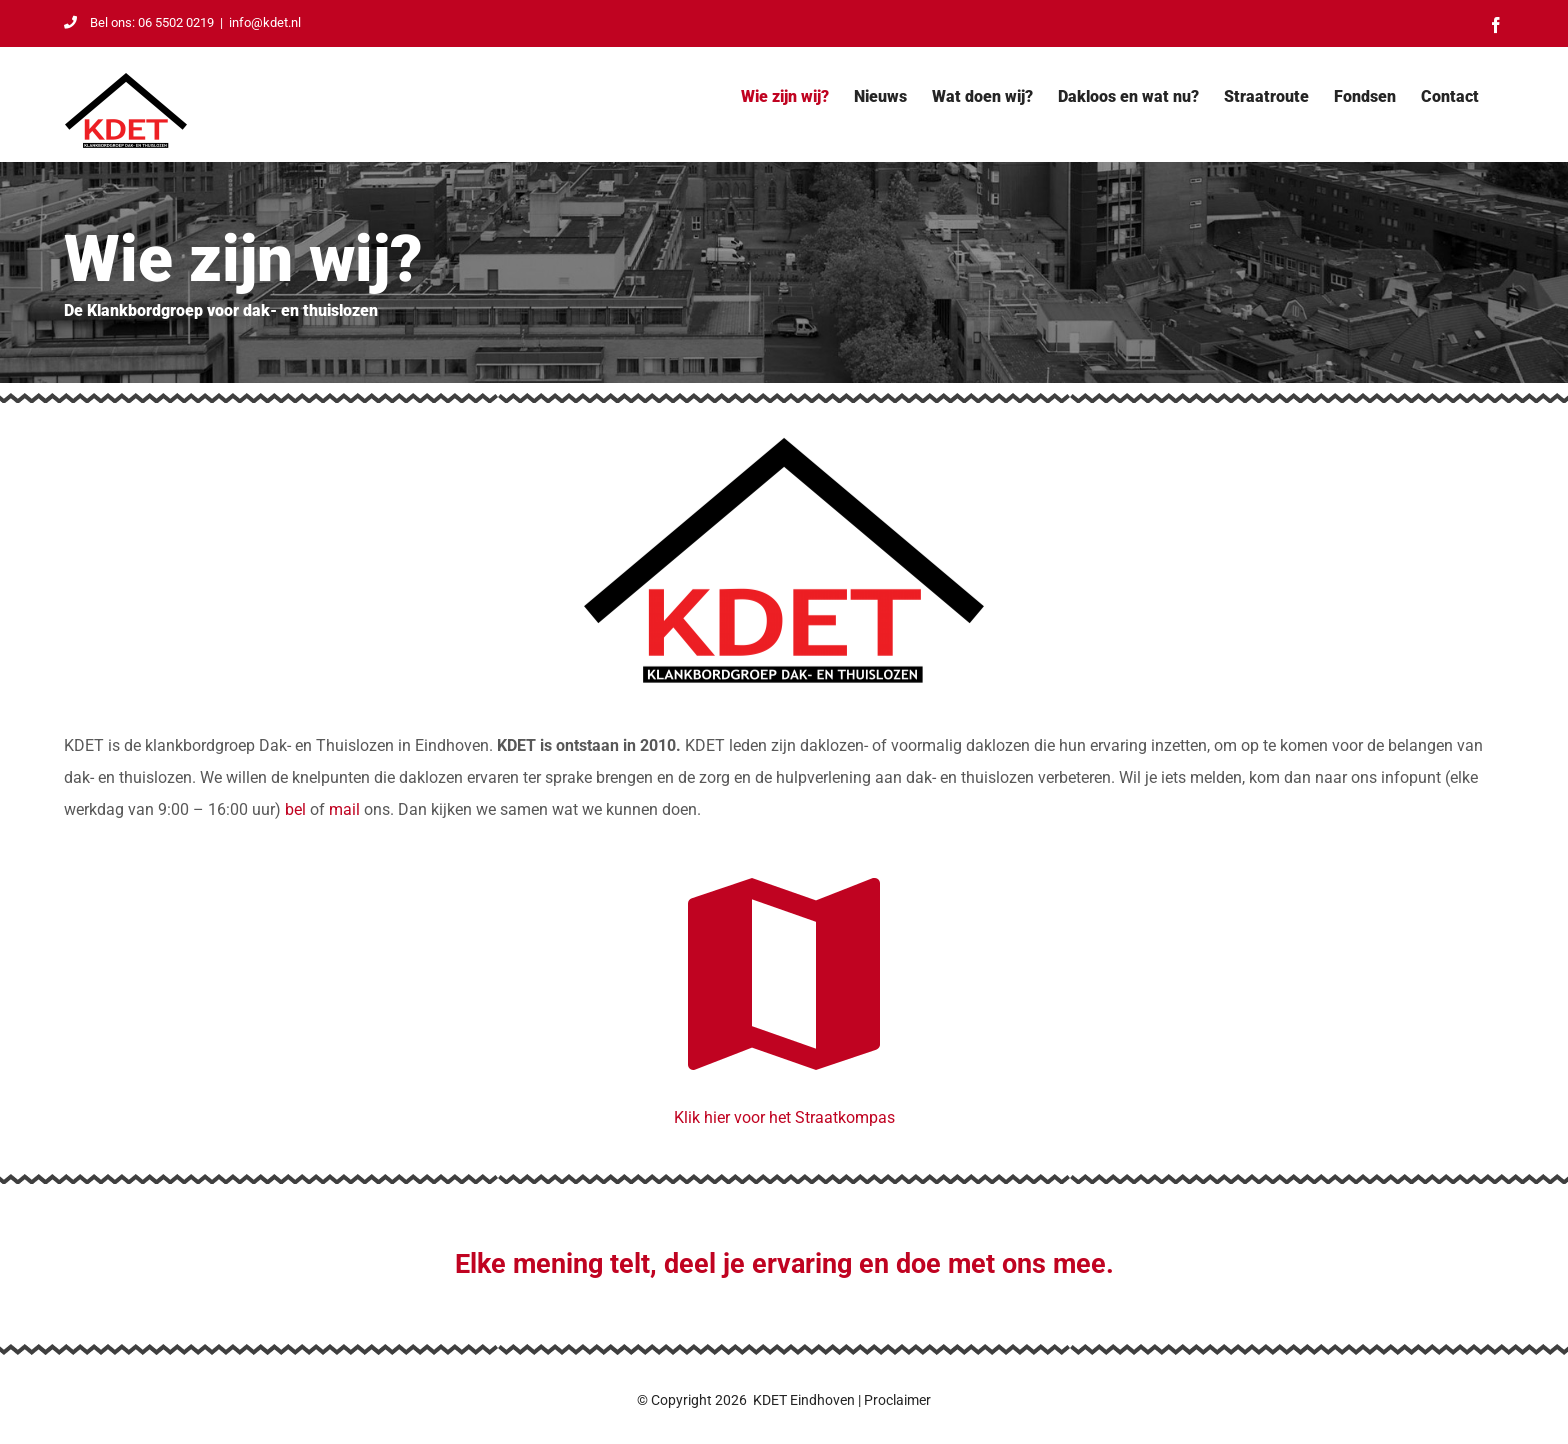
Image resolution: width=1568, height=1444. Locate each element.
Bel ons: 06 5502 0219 (139, 22)
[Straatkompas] (784, 853)
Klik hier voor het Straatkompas (784, 1117)
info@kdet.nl (265, 22)
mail (344, 809)
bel (295, 809)
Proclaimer (897, 1400)
